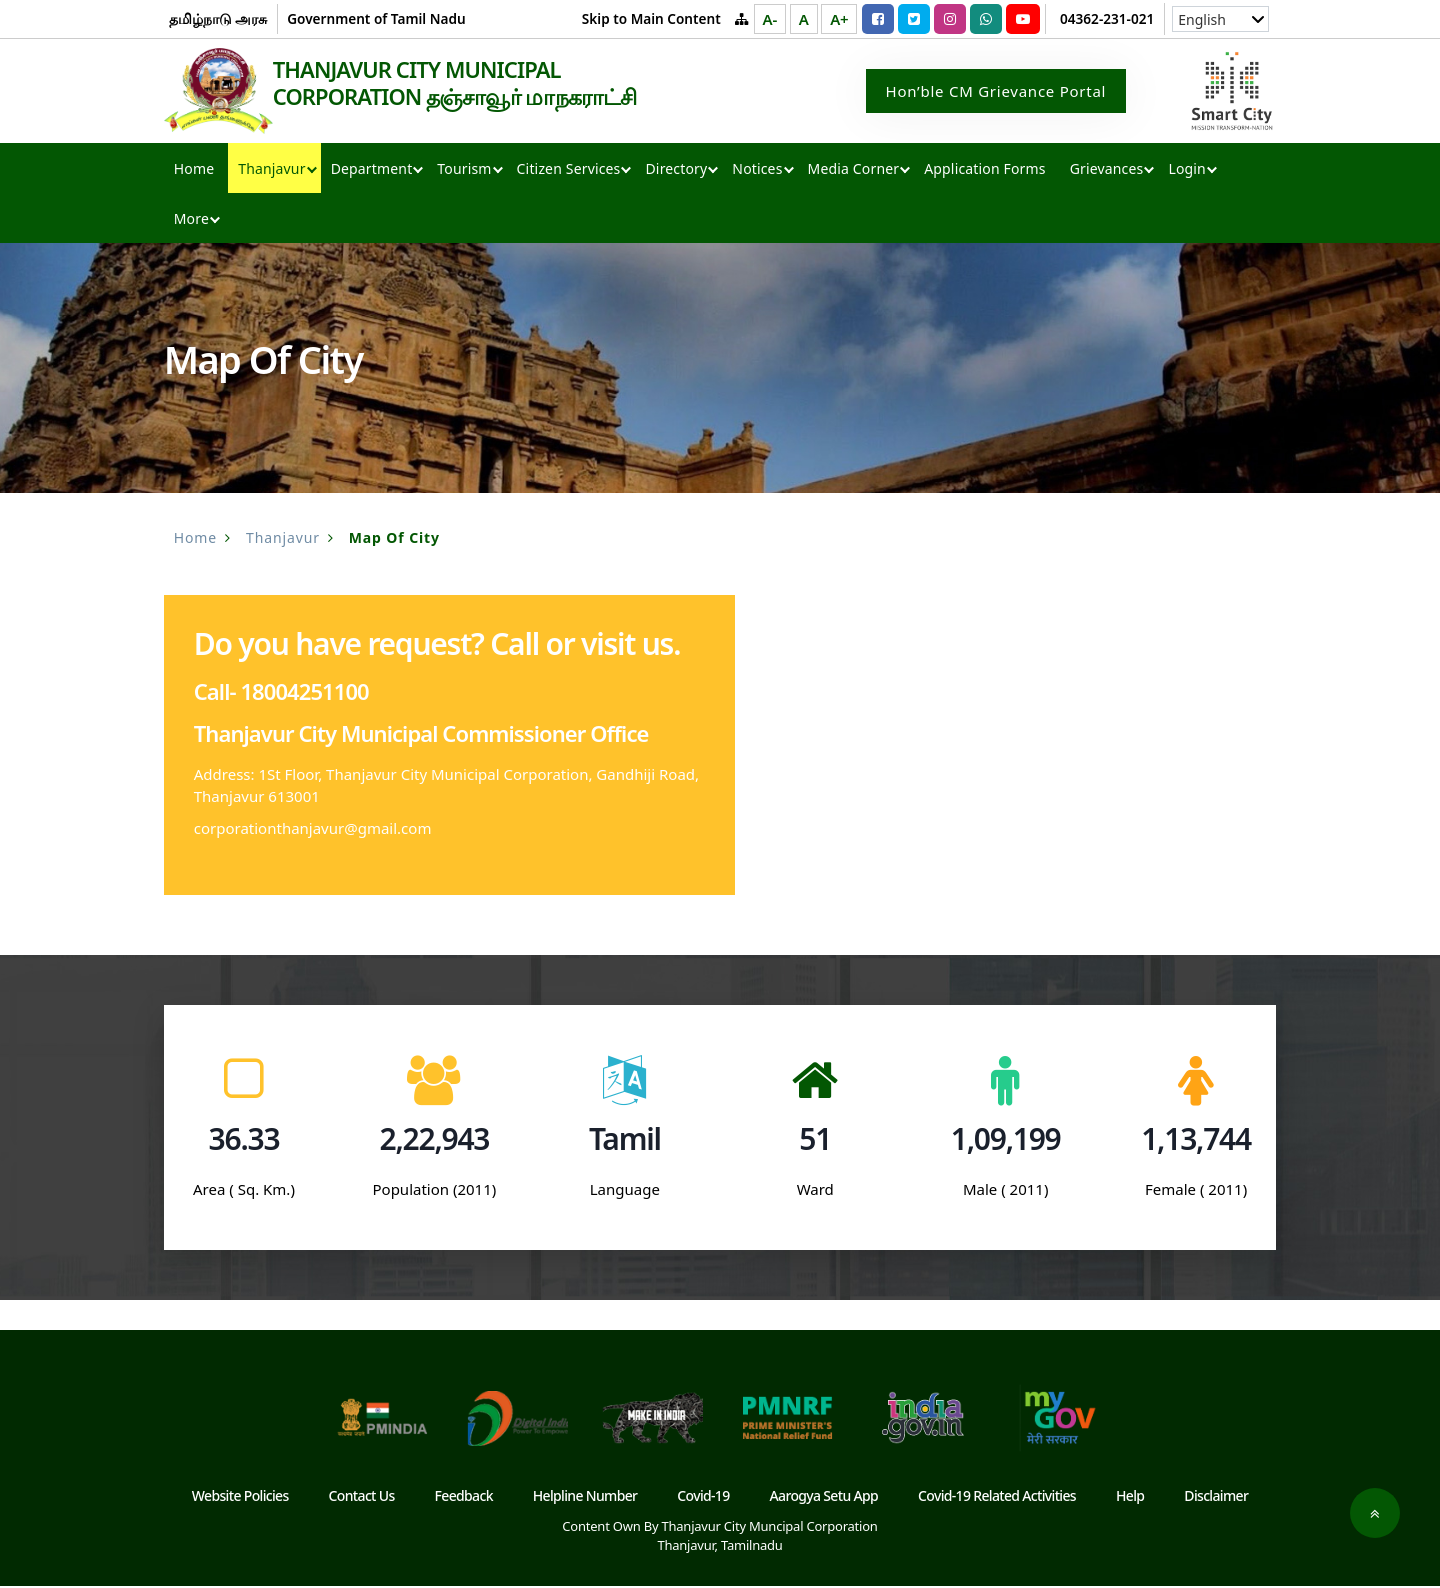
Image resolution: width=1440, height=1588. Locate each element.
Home (194, 170)
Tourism (464, 170)
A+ (839, 19)
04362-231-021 (1107, 18)
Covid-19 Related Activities (997, 1497)
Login (1186, 170)
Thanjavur (271, 170)
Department (372, 170)
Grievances (1107, 170)
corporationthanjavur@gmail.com (313, 830)
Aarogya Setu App (824, 1497)
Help (1130, 1497)
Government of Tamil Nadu (376, 18)
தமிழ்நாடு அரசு (218, 18)
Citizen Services (569, 170)
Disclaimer (1216, 1497)
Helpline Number (585, 1497)
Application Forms (984, 170)
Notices (757, 170)
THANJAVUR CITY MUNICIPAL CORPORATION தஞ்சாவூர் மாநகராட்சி (458, 84)
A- (770, 19)
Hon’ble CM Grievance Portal (996, 92)
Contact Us (362, 1497)
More (191, 220)
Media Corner (854, 170)
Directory (676, 170)
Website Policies (240, 1497)
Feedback (464, 1497)
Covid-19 (703, 1497)
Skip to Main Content (651, 18)
